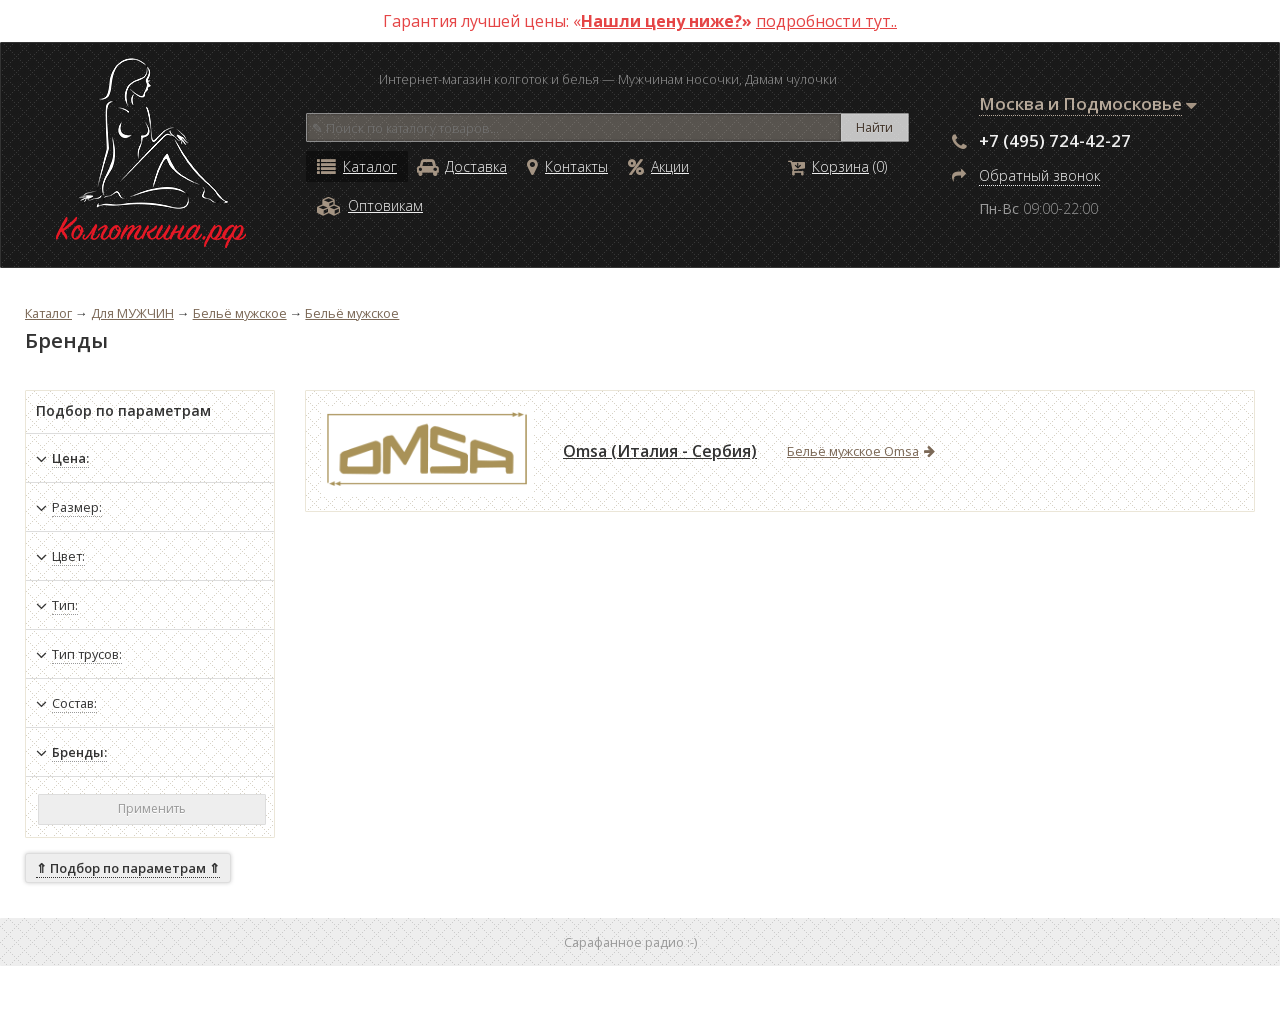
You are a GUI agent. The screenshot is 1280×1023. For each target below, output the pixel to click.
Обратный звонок (1039, 175)
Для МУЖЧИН (132, 313)
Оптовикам (370, 205)
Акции (658, 166)
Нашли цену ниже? (661, 21)
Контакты (567, 166)
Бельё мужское (240, 313)
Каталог (357, 166)
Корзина (828, 166)
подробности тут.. (826, 21)
